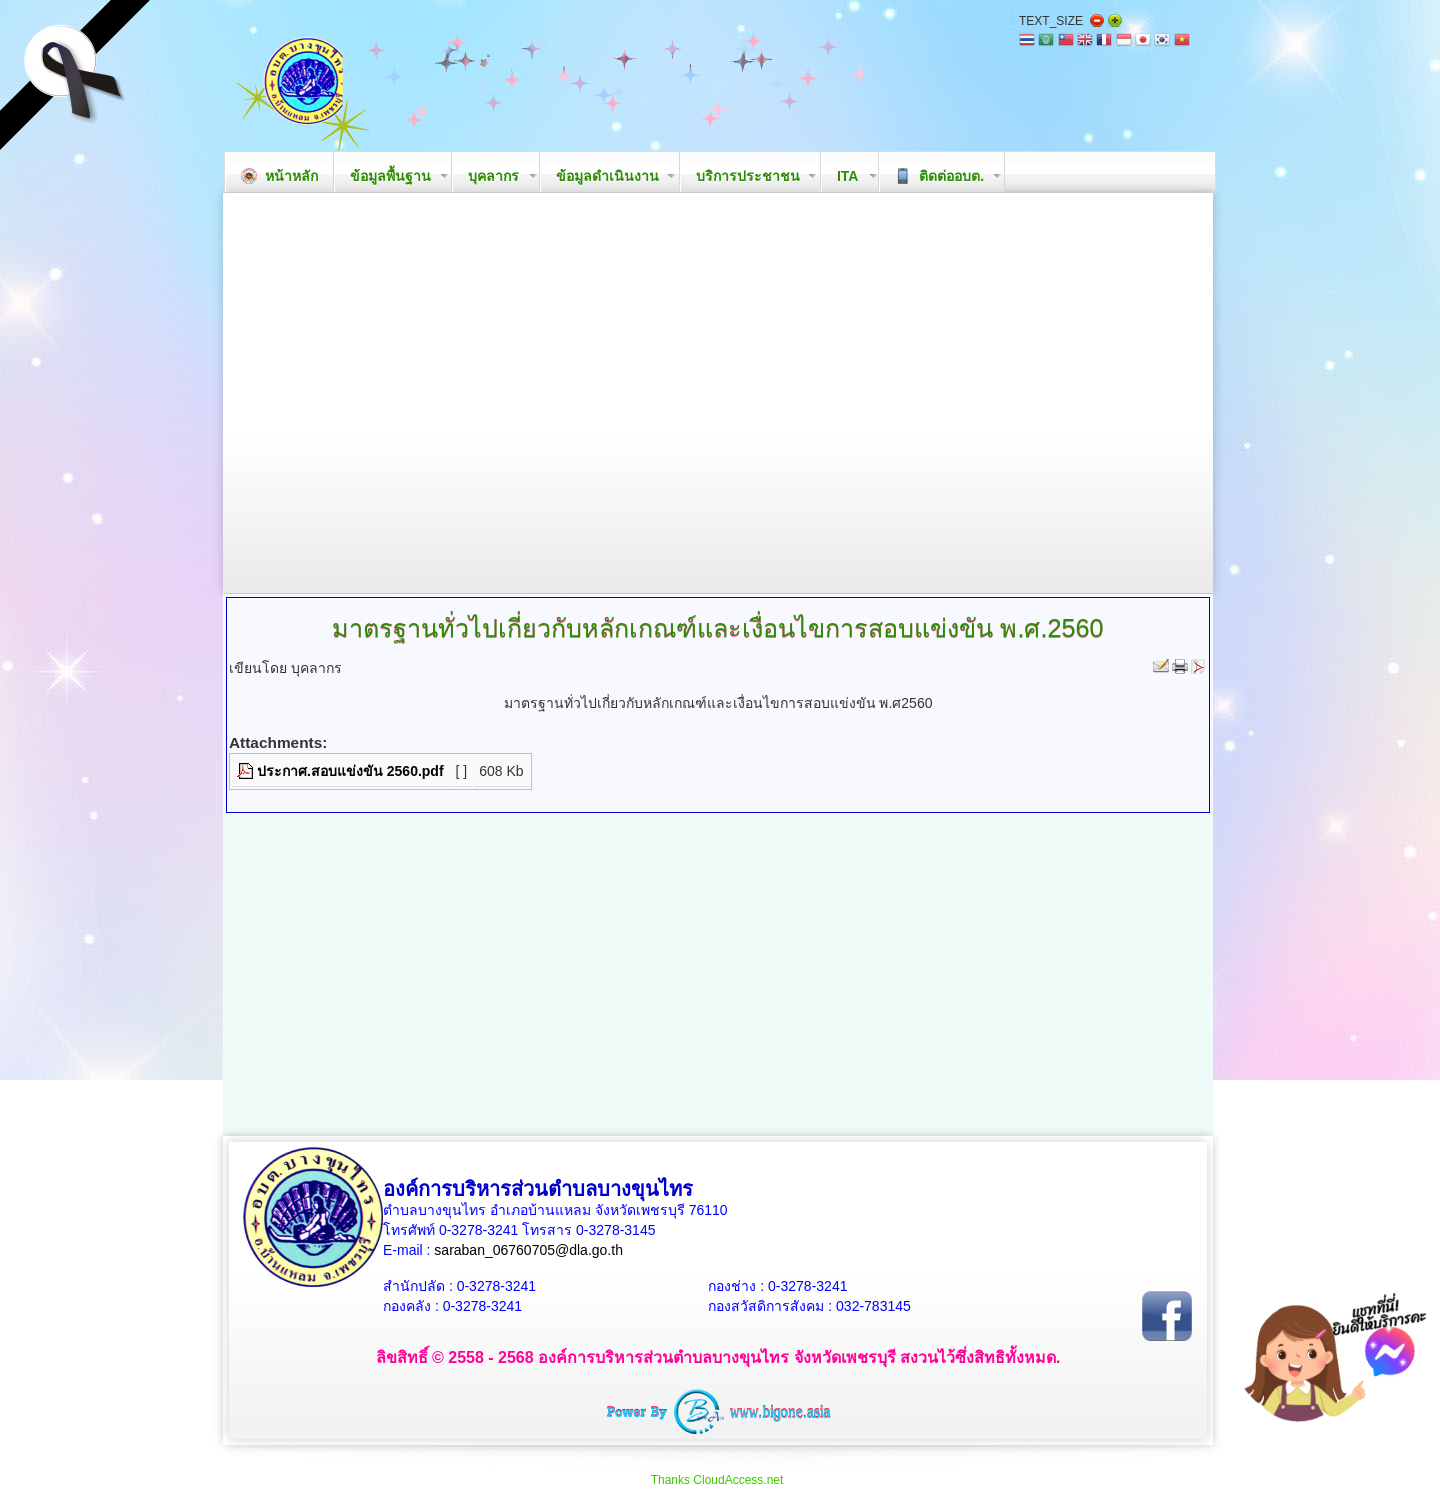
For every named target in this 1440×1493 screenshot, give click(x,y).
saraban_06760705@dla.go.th (528, 1250)
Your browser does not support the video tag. (718, 393)
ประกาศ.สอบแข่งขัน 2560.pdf (350, 771)
